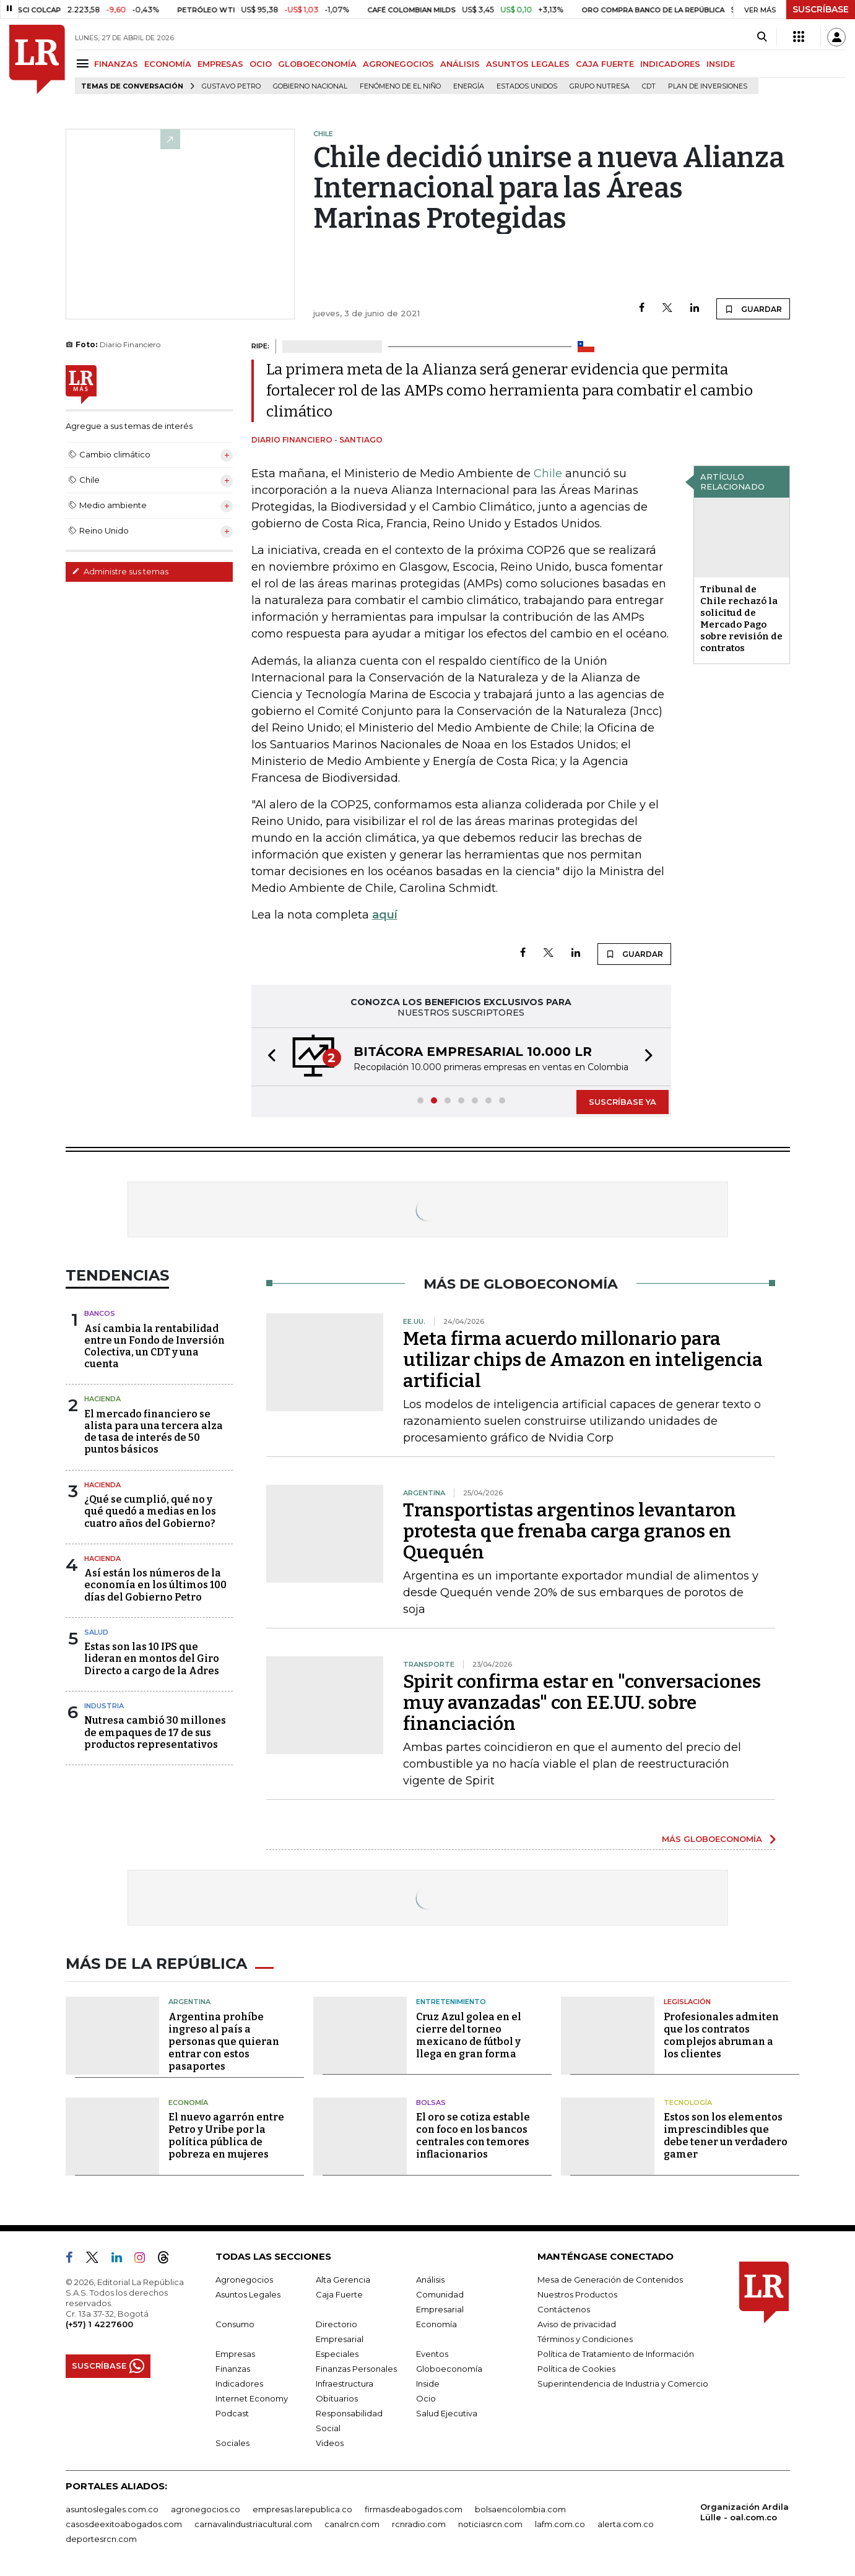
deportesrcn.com (101, 2539)
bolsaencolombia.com (520, 2509)
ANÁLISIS (460, 64)
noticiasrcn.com (490, 2524)
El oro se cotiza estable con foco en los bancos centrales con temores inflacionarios (473, 2135)
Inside (428, 2383)
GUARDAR (753, 309)
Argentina (189, 2001)
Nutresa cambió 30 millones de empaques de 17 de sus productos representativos (155, 1732)
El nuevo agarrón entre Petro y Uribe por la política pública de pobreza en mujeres (226, 2135)
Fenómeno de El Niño (400, 86)
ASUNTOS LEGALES (528, 64)
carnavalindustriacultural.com (253, 2524)
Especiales (337, 2354)
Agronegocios (244, 2279)
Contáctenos (563, 2309)
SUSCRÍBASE (820, 9)
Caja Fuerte (339, 2294)
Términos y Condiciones (585, 2339)
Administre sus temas (120, 571)
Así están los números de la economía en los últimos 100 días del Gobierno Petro (155, 1584)
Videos (330, 2443)
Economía (188, 2102)
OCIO (261, 64)
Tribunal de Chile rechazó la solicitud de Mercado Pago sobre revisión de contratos (741, 619)
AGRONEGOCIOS (398, 64)
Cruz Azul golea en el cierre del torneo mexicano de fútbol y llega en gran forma (468, 2035)
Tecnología (688, 2102)
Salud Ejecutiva (446, 2413)
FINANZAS (116, 64)
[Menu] (84, 63)
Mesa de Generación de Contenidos (610, 2279)
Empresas (235, 2354)
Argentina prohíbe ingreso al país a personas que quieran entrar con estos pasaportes (223, 2041)
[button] (268, 1057)
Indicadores (239, 2383)
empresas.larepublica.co (302, 2509)
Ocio (426, 2398)
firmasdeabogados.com (413, 2509)
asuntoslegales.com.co (112, 2509)
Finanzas (232, 2369)
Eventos (432, 2354)
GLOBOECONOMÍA (317, 64)
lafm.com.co (560, 2524)
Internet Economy (251, 2398)
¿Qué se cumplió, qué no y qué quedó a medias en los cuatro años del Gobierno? (150, 1511)
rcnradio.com (419, 2524)
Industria (104, 1705)
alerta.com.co (625, 2524)
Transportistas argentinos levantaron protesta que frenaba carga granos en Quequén (569, 1531)
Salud (96, 1632)
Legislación (687, 2001)
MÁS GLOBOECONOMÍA (712, 1839)
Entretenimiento (451, 2001)
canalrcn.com (352, 2524)
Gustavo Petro (231, 86)
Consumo (234, 2324)
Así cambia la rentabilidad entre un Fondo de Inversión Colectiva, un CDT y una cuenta (154, 1346)
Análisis (430, 2279)
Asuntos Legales (247, 2294)
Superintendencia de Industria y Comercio (622, 2383)
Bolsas (431, 2102)
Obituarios (337, 2398)
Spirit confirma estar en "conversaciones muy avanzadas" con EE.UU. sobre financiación (582, 1703)
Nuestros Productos (577, 2294)
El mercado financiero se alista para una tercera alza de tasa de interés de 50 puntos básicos (153, 1432)
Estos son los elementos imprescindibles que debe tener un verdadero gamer (726, 2135)
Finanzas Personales (356, 2369)
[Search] (761, 37)
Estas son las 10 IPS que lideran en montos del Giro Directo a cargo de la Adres (151, 1658)
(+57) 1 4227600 (99, 2324)
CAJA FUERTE (605, 64)
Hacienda (102, 1398)
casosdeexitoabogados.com (124, 2524)
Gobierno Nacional (310, 86)
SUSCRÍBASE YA (622, 1102)
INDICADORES (670, 64)
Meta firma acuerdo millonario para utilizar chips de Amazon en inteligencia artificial (583, 1360)
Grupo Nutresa (600, 86)
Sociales (232, 2443)
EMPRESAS (220, 64)
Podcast (232, 2413)
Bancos (99, 1313)
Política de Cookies (576, 2369)
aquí (384, 915)
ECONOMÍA (167, 64)
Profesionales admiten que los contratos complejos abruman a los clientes (721, 2035)
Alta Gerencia (343, 2279)
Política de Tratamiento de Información (615, 2354)
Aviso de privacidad (576, 2324)
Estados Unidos (527, 86)
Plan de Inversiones (707, 86)
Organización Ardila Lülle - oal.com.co (744, 2512)
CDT (649, 86)
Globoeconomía (449, 2369)
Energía (468, 86)
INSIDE (720, 64)
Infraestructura (344, 2383)
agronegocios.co (205, 2509)
